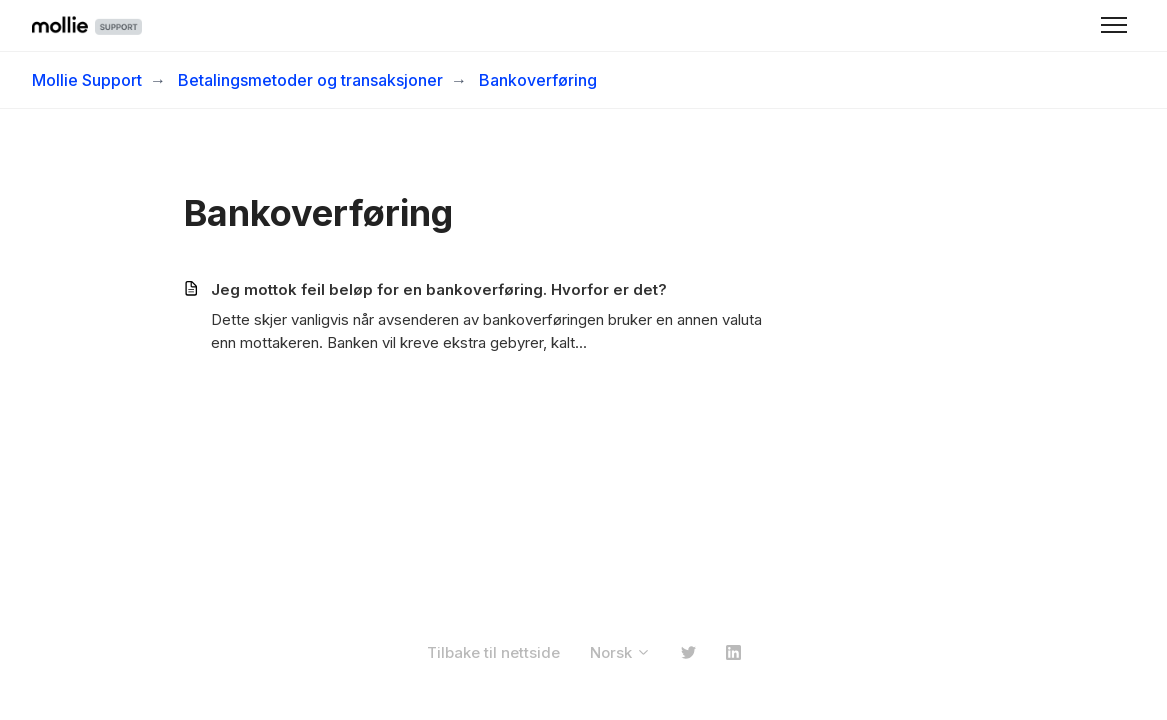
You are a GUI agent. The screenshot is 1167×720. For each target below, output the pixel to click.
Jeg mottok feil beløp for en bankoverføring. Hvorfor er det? (439, 289)
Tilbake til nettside (493, 652)
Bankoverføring (538, 80)
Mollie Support (87, 80)
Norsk (620, 652)
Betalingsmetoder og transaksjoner (310, 80)
